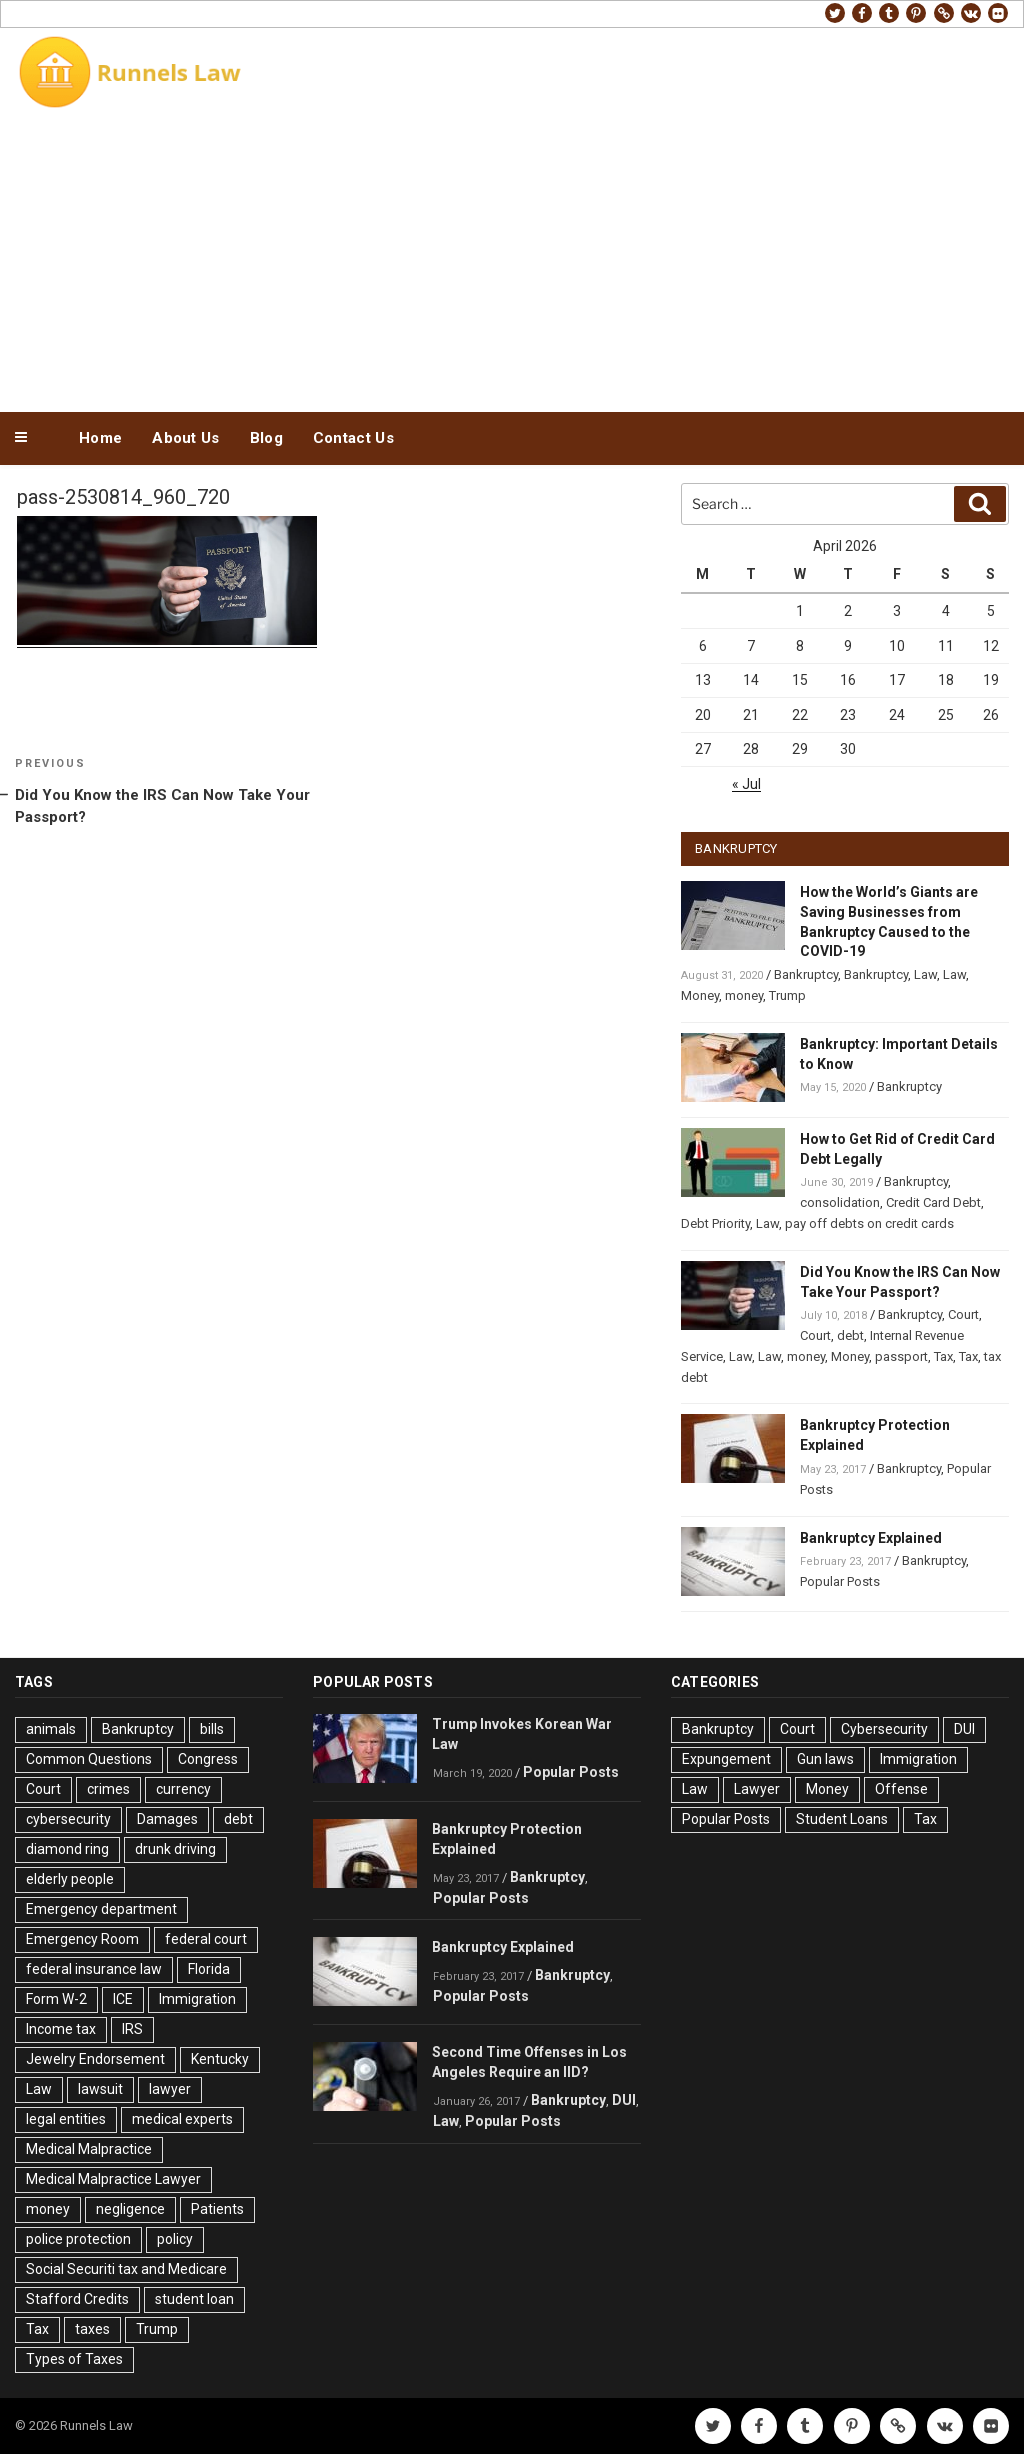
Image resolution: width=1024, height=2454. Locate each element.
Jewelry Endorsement (95, 2059)
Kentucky (220, 2059)
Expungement (726, 1759)
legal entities (66, 2119)
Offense (901, 1789)
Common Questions (89, 1759)
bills (212, 1729)
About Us (185, 438)
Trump (787, 995)
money (744, 995)
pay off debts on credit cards (869, 1223)
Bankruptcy (806, 974)
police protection (78, 2239)
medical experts (182, 2119)
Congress (208, 1759)
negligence (130, 2209)
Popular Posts (840, 1581)
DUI (624, 2100)
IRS (132, 2029)
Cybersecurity (884, 1729)
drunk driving (175, 1849)
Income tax (61, 2029)
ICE (123, 1999)
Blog (266, 438)
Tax (943, 1356)
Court (963, 1314)
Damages (167, 1819)
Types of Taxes (74, 2359)
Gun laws (825, 1759)
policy (175, 2239)
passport (901, 1356)
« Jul (746, 784)
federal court (206, 1939)
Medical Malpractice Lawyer (113, 2179)
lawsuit (100, 2089)
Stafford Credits (77, 2299)
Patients (217, 2209)
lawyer (170, 2089)
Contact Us (353, 438)
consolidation (840, 1202)
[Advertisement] (512, 258)
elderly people (70, 1879)
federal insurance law (94, 1969)
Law (925, 974)
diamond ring (67, 1849)
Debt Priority (715, 1223)
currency (183, 1789)
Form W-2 (56, 1999)
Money (700, 995)
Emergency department (101, 1909)
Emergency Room (82, 1939)
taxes (92, 2329)
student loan (194, 2299)
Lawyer (757, 1789)
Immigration (197, 1999)
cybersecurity (68, 1819)
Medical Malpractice (89, 2149)
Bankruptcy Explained (871, 1538)
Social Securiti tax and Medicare (126, 2269)
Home (100, 438)
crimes (108, 1789)
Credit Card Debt (933, 1202)
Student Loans (842, 1819)
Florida (209, 1969)
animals (51, 1729)
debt (850, 1335)
